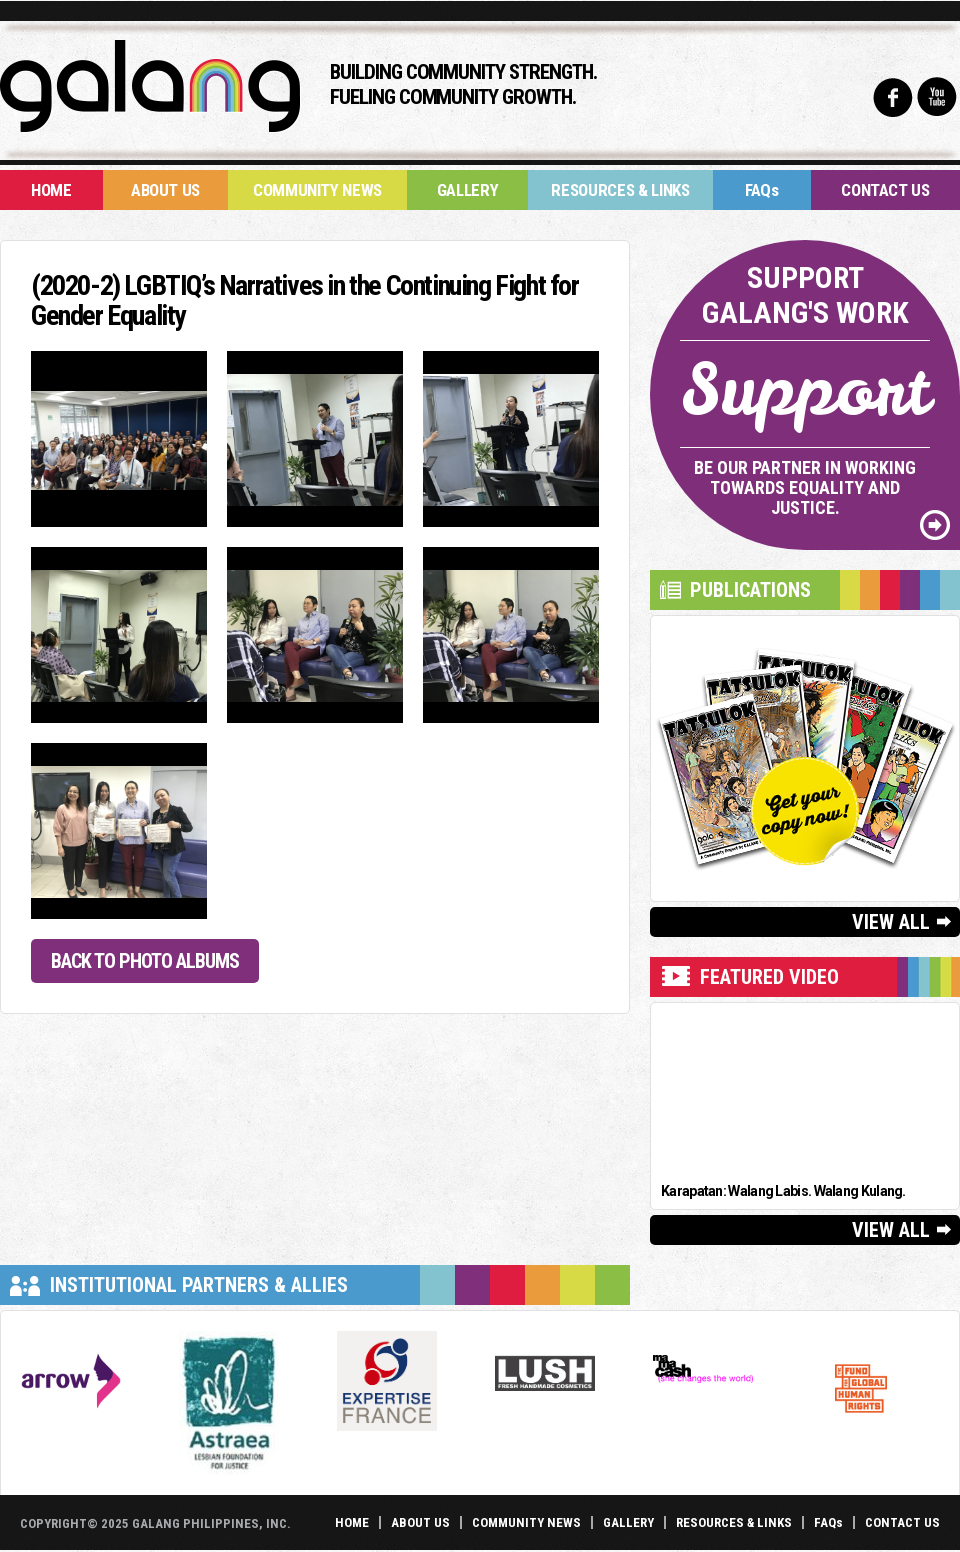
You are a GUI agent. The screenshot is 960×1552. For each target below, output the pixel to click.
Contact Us (885, 190)
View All (891, 922)
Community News (317, 190)
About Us (165, 190)
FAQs (762, 190)
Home (51, 190)
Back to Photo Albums (145, 961)
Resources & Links (620, 190)
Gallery (468, 190)
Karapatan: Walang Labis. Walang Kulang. (783, 1191)
